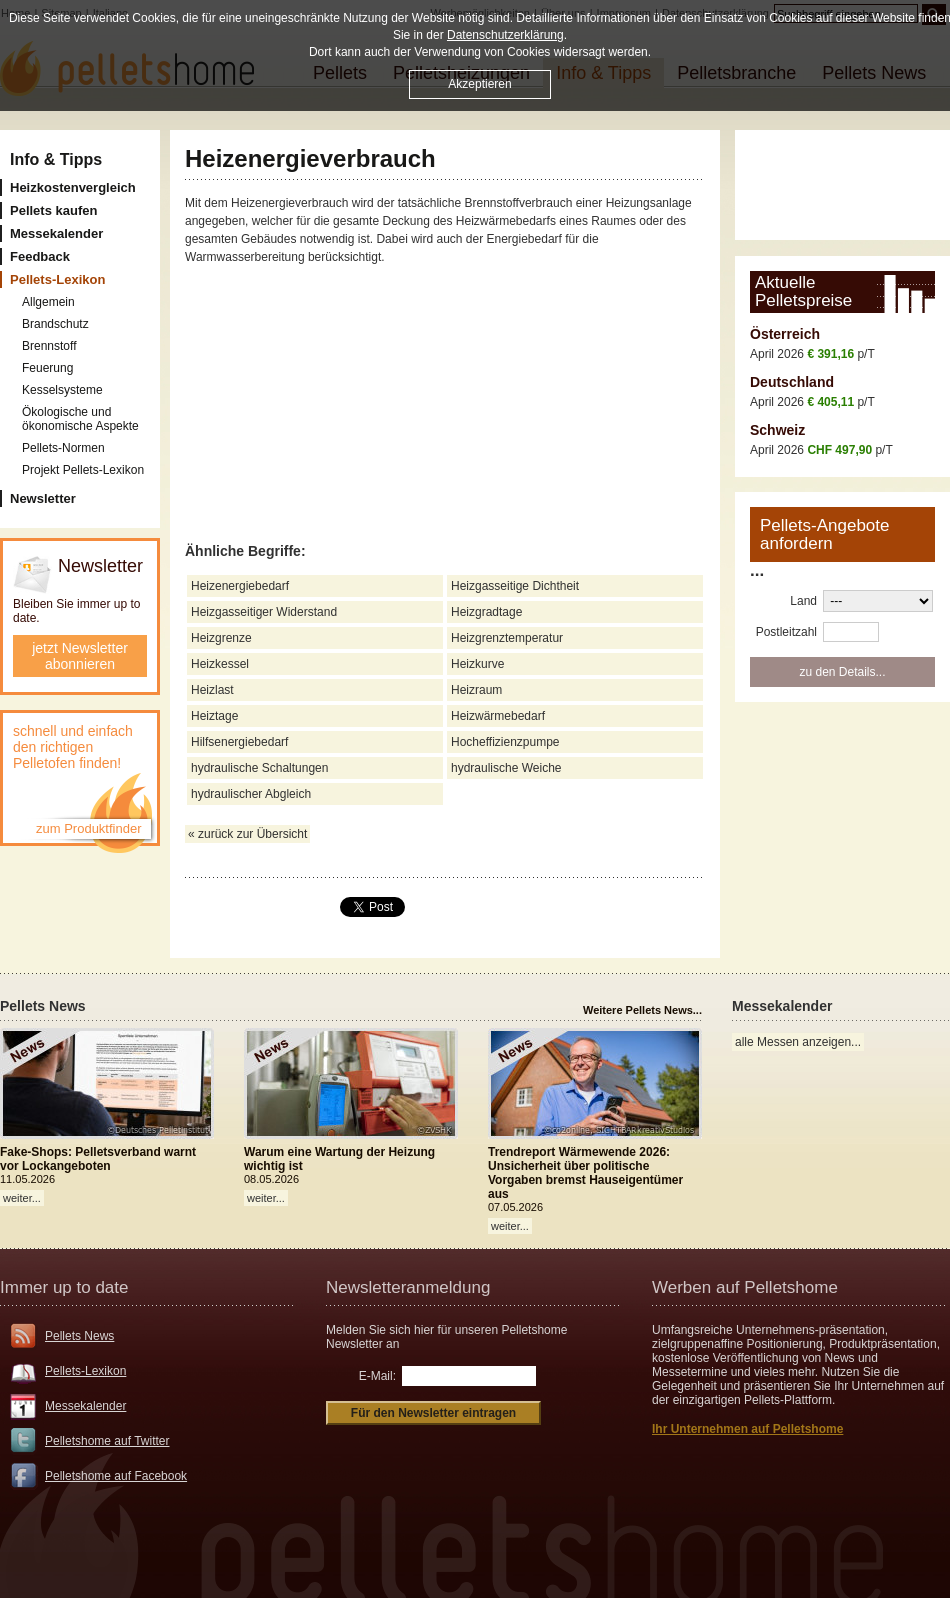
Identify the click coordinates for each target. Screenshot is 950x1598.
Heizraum (476, 690)
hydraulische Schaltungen (259, 768)
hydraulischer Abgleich (251, 794)
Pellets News (79, 1336)
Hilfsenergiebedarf (239, 742)
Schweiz (777, 430)
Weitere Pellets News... (642, 1010)
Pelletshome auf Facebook (116, 1476)
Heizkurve (477, 664)
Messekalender (85, 1406)
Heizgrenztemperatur (507, 638)
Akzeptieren (479, 84)
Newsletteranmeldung (408, 1287)
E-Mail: (377, 1376)
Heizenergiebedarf (240, 586)
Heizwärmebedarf (498, 716)
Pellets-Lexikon (85, 1371)
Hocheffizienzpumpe (505, 742)
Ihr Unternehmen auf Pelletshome (747, 1429)
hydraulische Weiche (506, 768)
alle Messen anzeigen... (798, 1042)
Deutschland (792, 382)
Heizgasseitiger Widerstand (264, 612)
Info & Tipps (56, 159)
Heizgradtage (486, 612)
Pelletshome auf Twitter (107, 1441)
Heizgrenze (221, 638)
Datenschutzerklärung (505, 35)
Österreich (785, 334)
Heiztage (214, 716)
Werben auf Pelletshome (745, 1287)
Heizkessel (220, 664)
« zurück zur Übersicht (247, 834)
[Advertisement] (445, 405)
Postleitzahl (786, 632)
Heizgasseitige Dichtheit (515, 586)
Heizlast (212, 690)
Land (803, 601)
